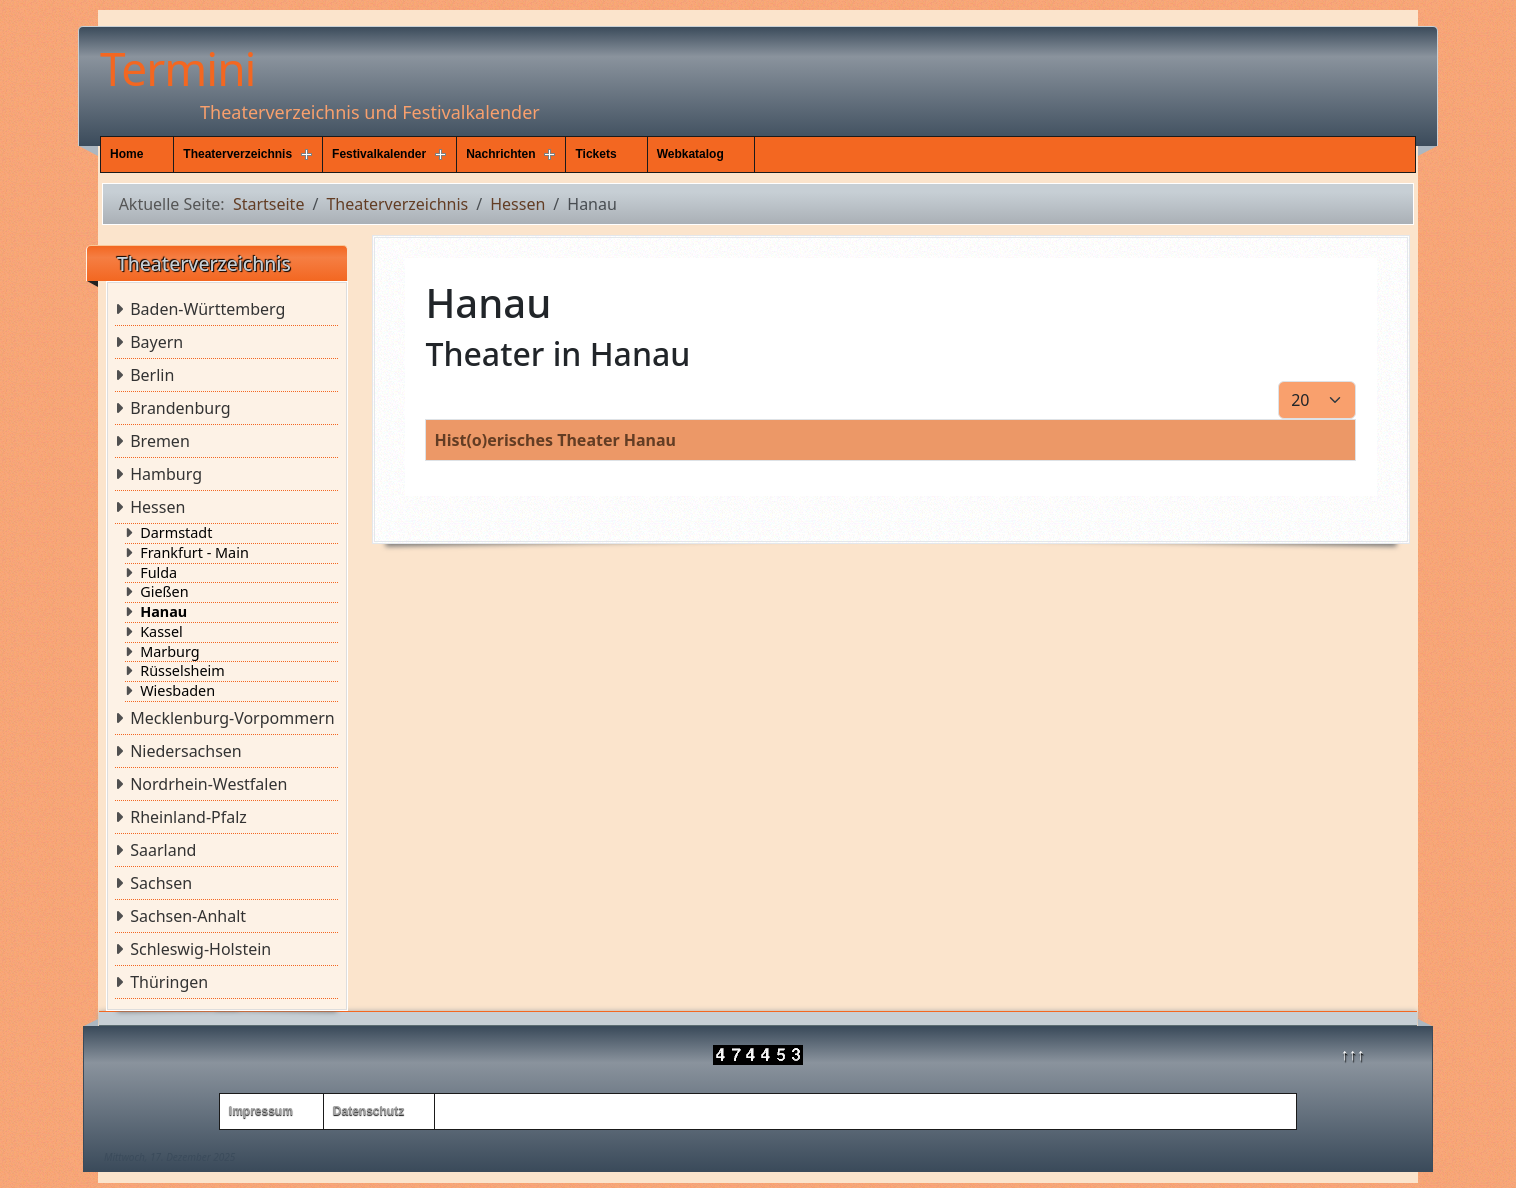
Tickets (595, 154)
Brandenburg (180, 408)
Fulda (158, 573)
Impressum (261, 1111)
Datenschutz (368, 1111)
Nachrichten (500, 154)
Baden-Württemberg (207, 309)
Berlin (152, 375)
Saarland (163, 850)
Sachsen (161, 883)
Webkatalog (690, 154)
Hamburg (166, 474)
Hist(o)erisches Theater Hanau (555, 440)
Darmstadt (176, 533)
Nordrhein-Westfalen (208, 784)
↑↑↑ (1353, 1054)
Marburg (169, 652)
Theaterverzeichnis (237, 154)
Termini (177, 68)
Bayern (156, 342)
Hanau (163, 612)
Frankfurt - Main (194, 553)
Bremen (160, 441)
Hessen (157, 507)
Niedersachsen (186, 751)
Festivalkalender (379, 154)
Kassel (161, 632)
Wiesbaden (177, 691)
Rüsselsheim (182, 671)
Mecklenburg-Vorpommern (232, 718)
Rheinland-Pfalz (188, 817)
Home (126, 154)
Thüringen (169, 982)
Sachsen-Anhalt (188, 916)
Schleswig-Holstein (200, 949)
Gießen (164, 592)
